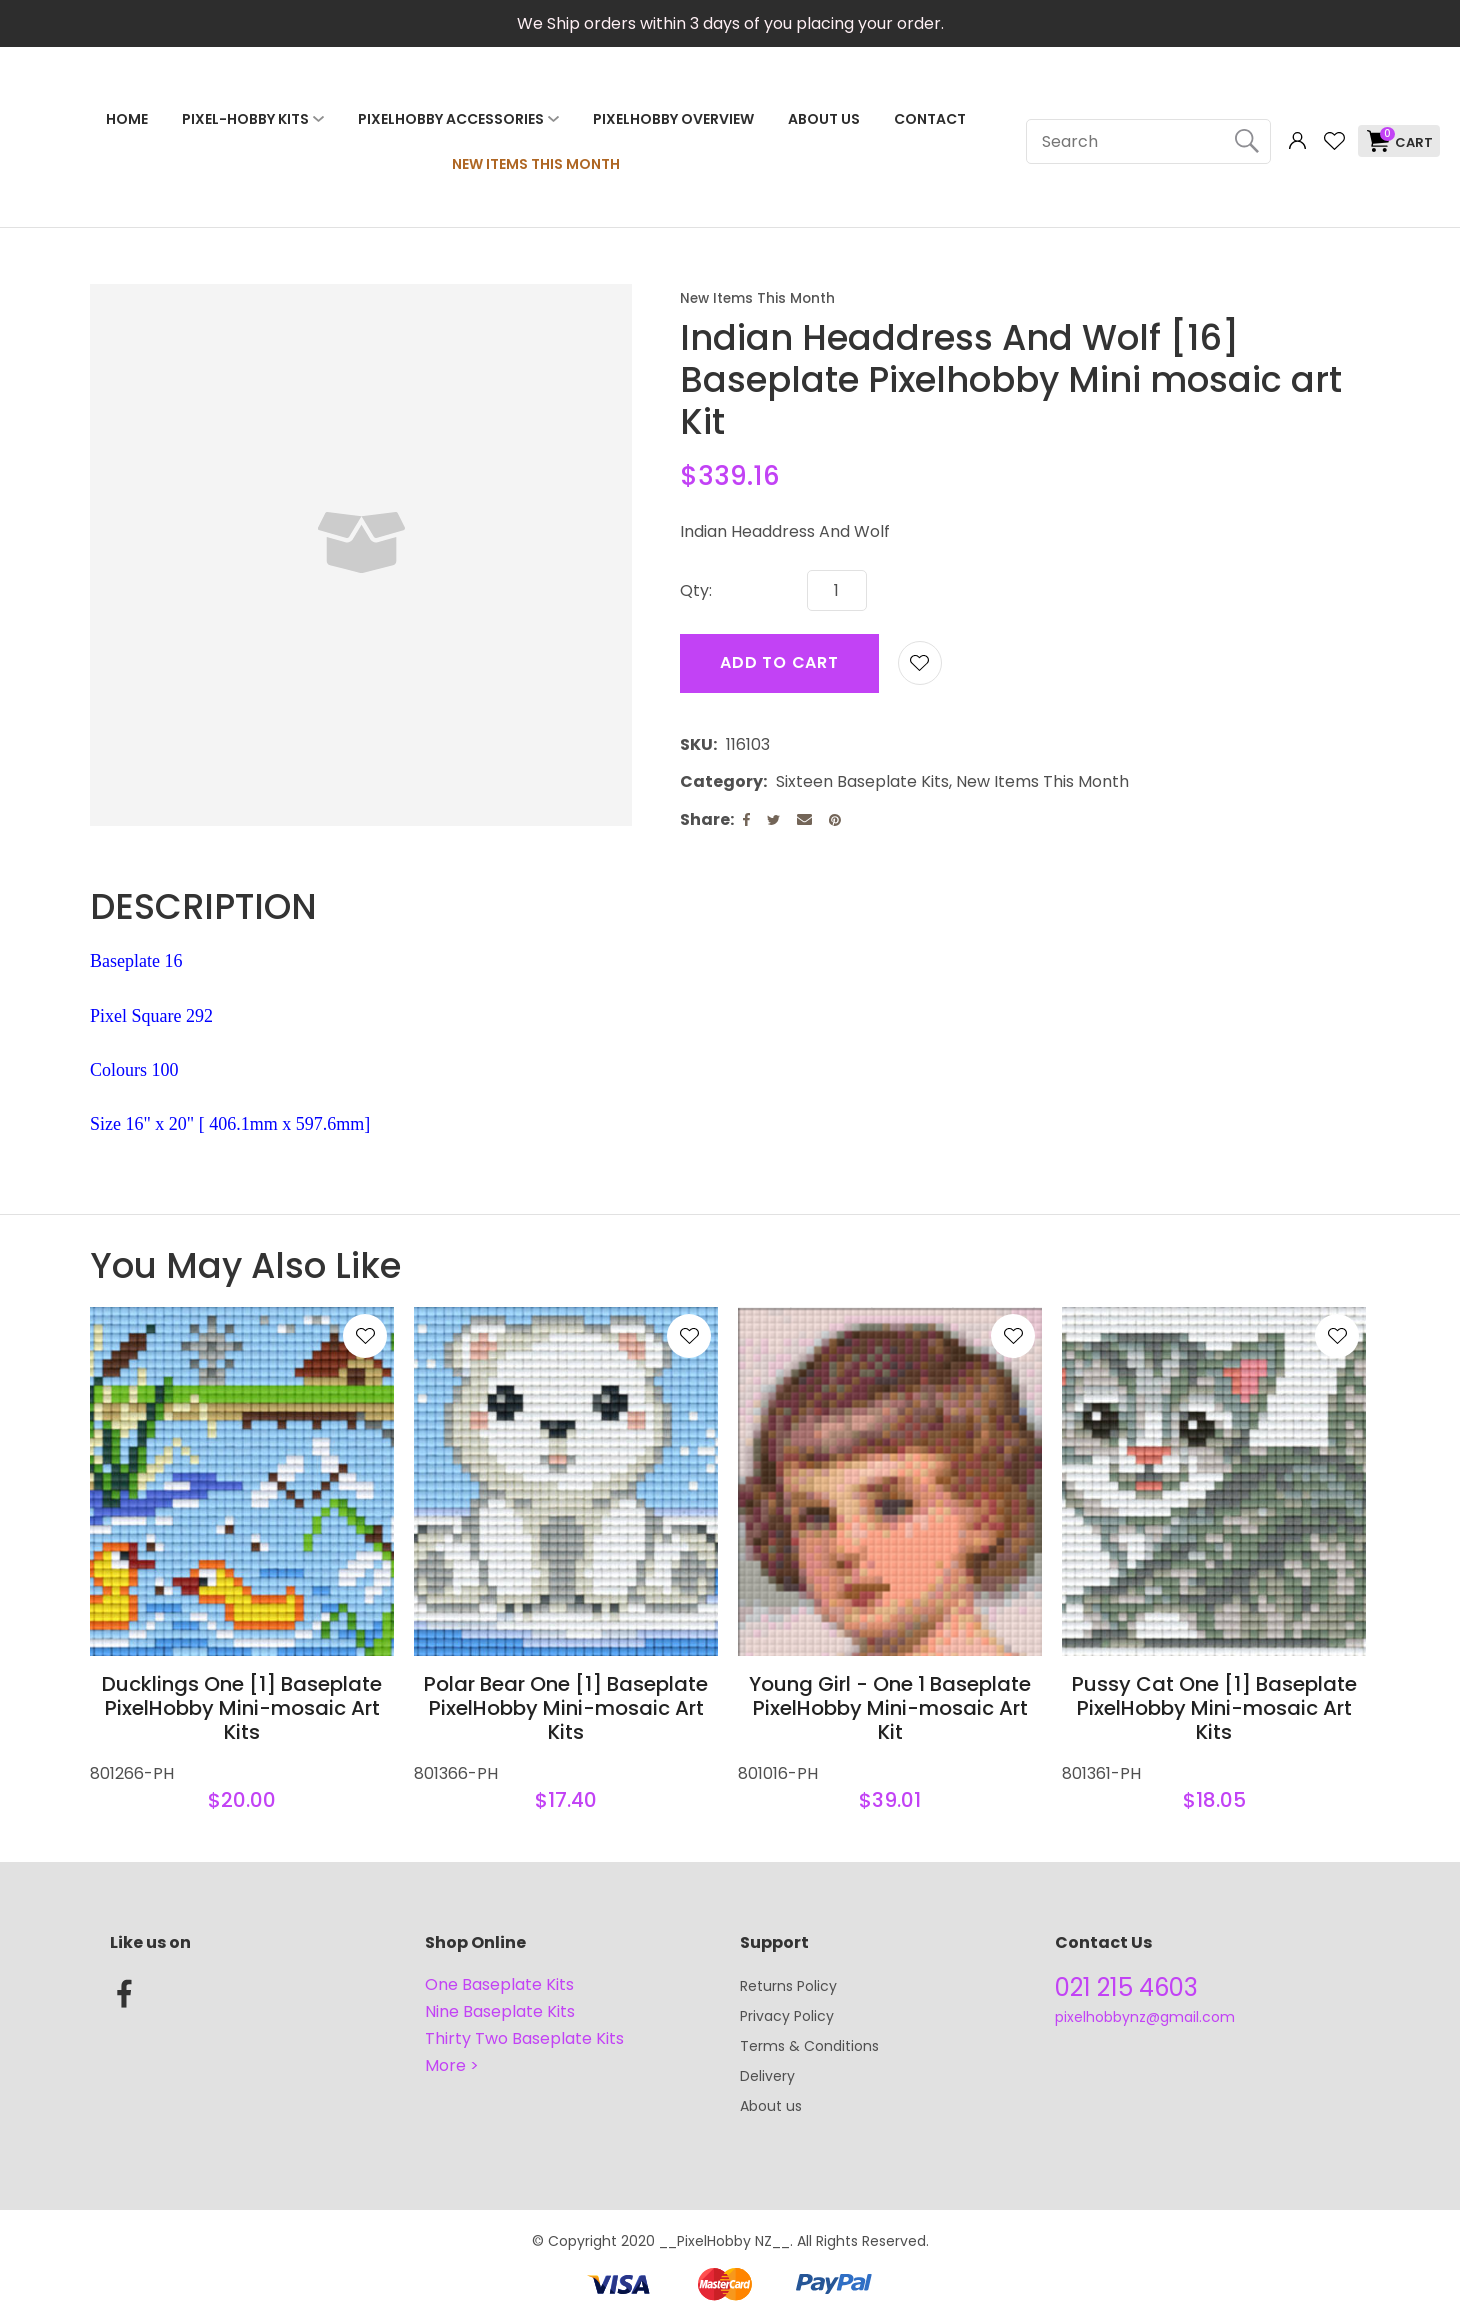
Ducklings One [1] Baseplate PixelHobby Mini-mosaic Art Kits (242, 1708)
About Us (824, 119)
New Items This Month (757, 298)
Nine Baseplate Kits (500, 2011)
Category (721, 781)
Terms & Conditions (809, 2046)
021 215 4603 (1126, 1987)
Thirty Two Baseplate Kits (524, 2038)
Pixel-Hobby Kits (245, 119)
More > (452, 2065)
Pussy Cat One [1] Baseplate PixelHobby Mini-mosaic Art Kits (1214, 1708)
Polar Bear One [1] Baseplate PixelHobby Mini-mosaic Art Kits (566, 1708)
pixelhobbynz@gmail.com (1145, 2017)
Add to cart (779, 662)
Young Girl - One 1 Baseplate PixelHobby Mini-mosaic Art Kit (890, 1708)
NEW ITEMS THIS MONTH (536, 164)
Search (1247, 141)
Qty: (696, 590)
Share (705, 819)
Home (127, 119)
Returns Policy (788, 1986)
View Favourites (1334, 141)
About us (771, 2106)
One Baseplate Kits (499, 1984)
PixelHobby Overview (673, 119)
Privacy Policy (787, 2016)
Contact (930, 119)
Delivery (767, 2076)
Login (1297, 141)
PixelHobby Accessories (451, 119)
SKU (696, 744)
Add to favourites (365, 1336)
